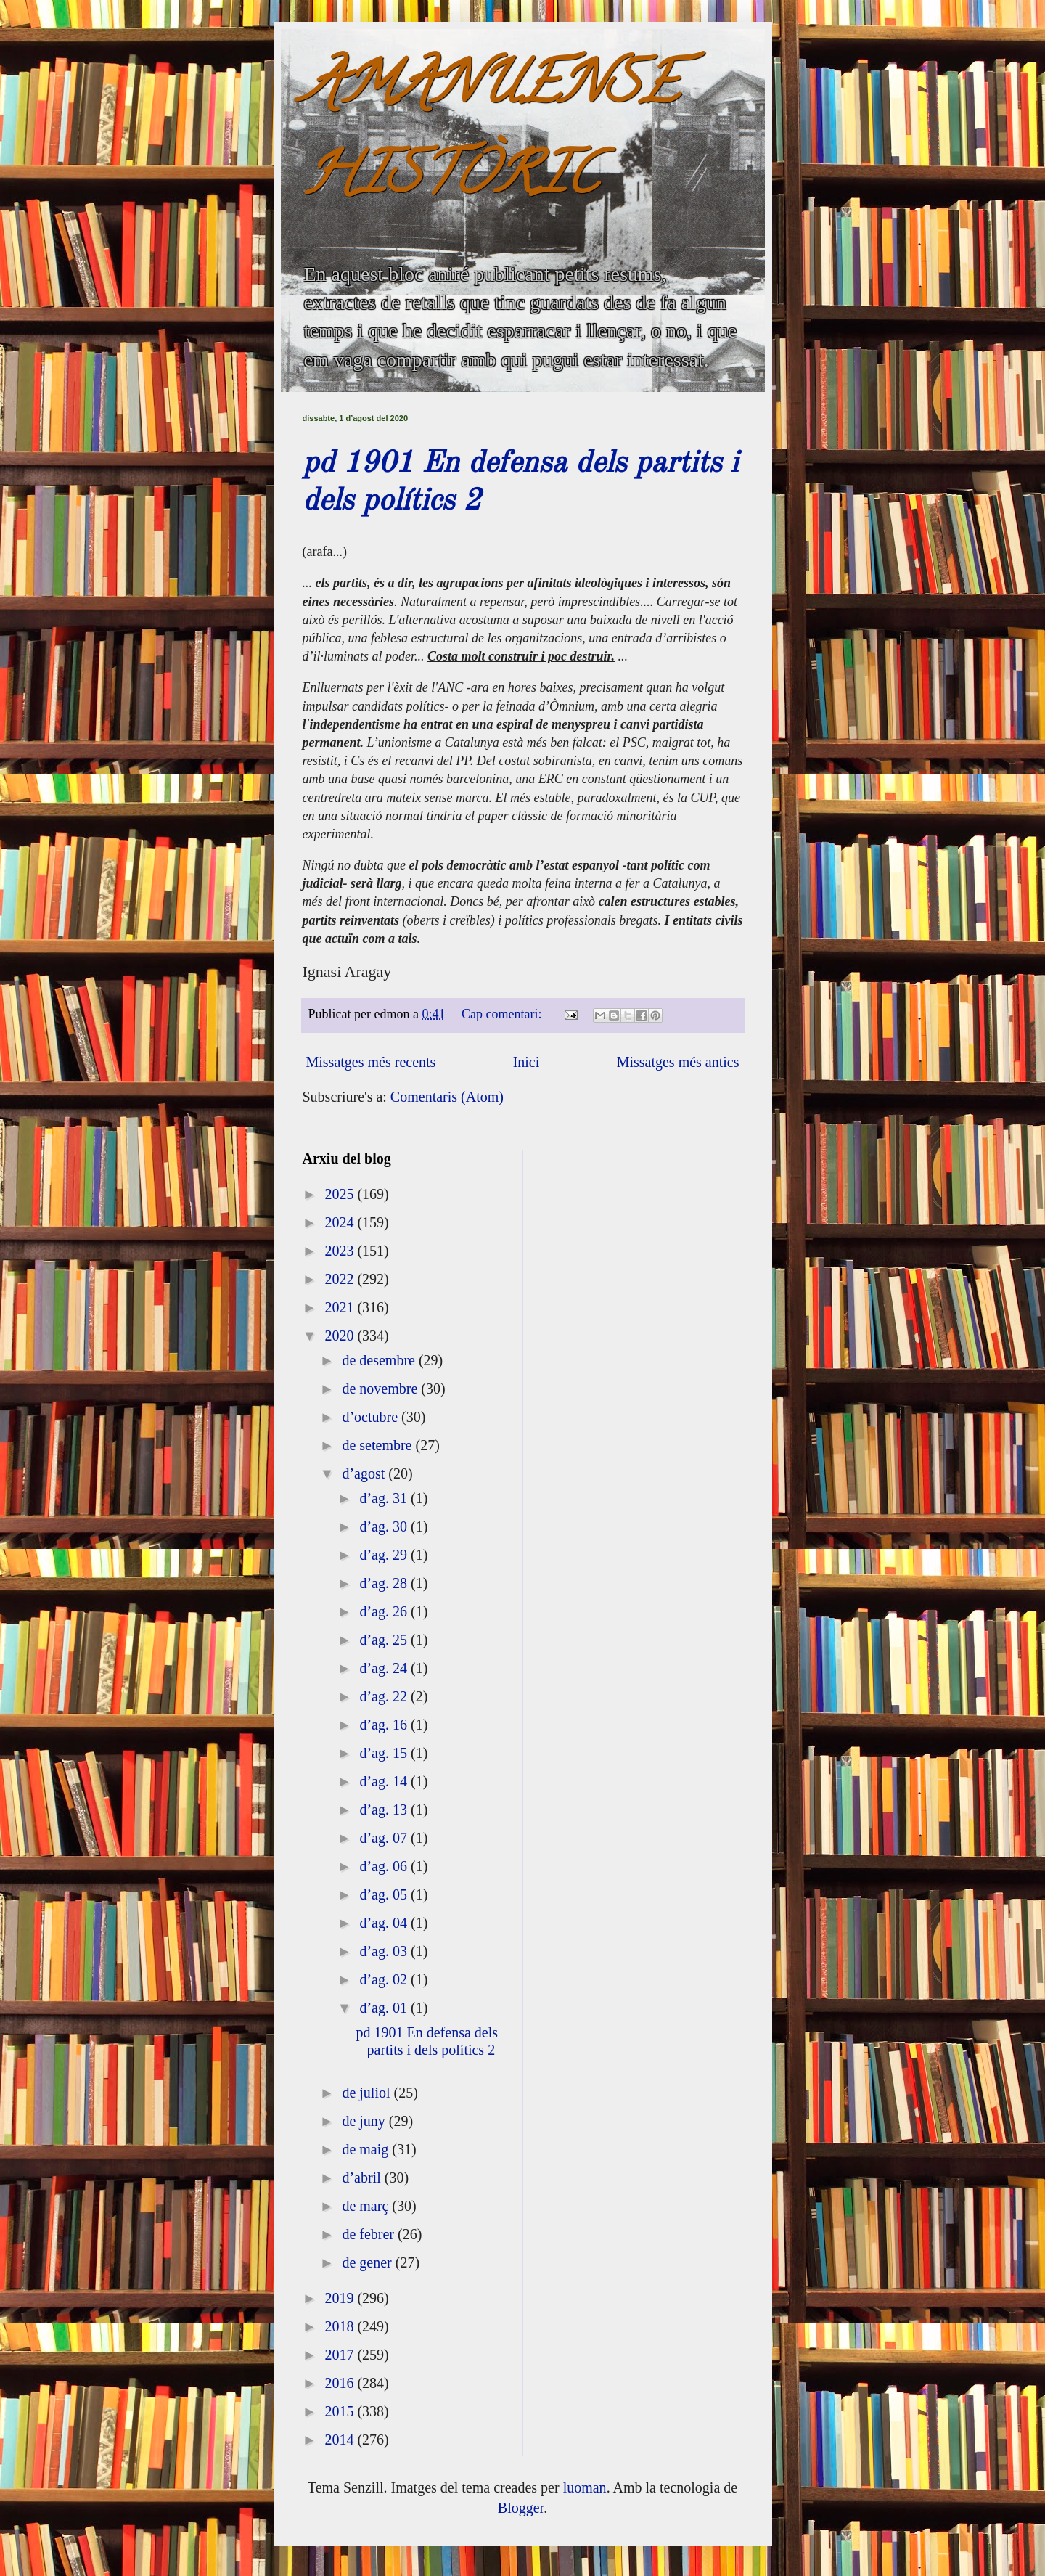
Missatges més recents (371, 1062)
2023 (340, 1251)
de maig (367, 2149)
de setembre (378, 1445)
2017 (340, 2355)
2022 (340, 1279)
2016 (340, 2383)
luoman (585, 2487)
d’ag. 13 (385, 1809)
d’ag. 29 (385, 1555)
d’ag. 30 (385, 1526)
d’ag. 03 (385, 1951)
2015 (340, 2411)
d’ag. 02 (385, 1979)
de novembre (381, 1389)
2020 (340, 1336)
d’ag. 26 (385, 1611)
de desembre (380, 1360)
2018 (340, 2326)
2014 (340, 2440)
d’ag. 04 (385, 1923)
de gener (368, 2262)
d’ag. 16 (385, 1725)
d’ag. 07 (385, 1838)
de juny (365, 2121)
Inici (526, 1062)
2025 (340, 1194)
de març (367, 2206)
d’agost (365, 1473)
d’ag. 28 (385, 1583)
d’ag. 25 (385, 1640)
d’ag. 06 (385, 1866)
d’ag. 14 (385, 1781)
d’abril (363, 2177)
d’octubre (371, 1417)
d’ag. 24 (385, 1668)
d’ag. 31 (385, 1498)
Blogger (521, 2508)
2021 (340, 1307)
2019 (340, 2298)
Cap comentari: (503, 1014)
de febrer (370, 2234)
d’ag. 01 (385, 2008)
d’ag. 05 (385, 1894)
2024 (340, 1222)
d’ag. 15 (385, 1753)
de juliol (367, 2093)
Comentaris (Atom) (447, 1097)
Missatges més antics (678, 1062)
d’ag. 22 (385, 1696)
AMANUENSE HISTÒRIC (491, 135)
